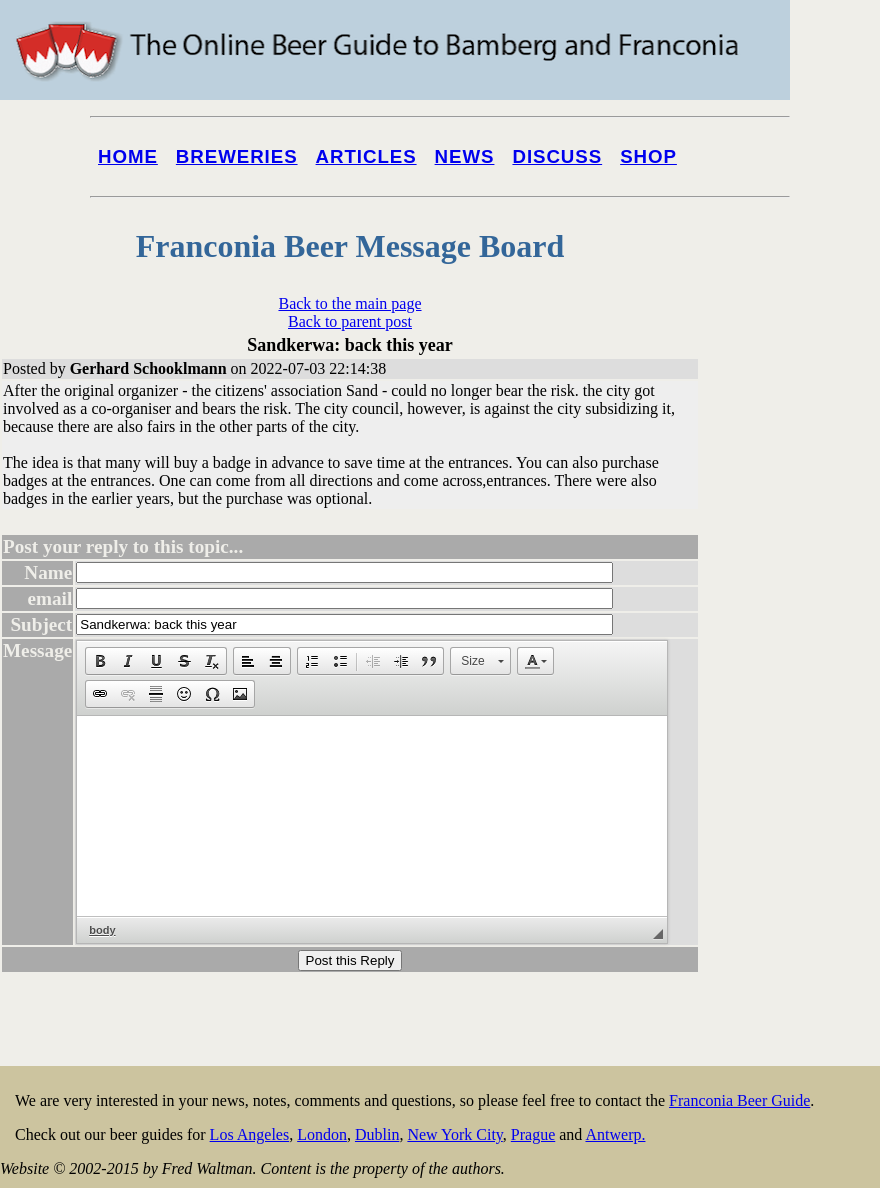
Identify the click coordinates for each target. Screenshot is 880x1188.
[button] (100, 661)
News (465, 156)
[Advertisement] (800, 762)
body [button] (102, 930)
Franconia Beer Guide (739, 1100)
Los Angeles (250, 1134)
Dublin (377, 1134)
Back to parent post (350, 321)
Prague (533, 1134)
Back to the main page (349, 303)
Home (128, 156)
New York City (454, 1134)
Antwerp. (615, 1134)
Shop (648, 156)
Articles (366, 156)
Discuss (557, 156)
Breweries (237, 156)
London (322, 1134)
